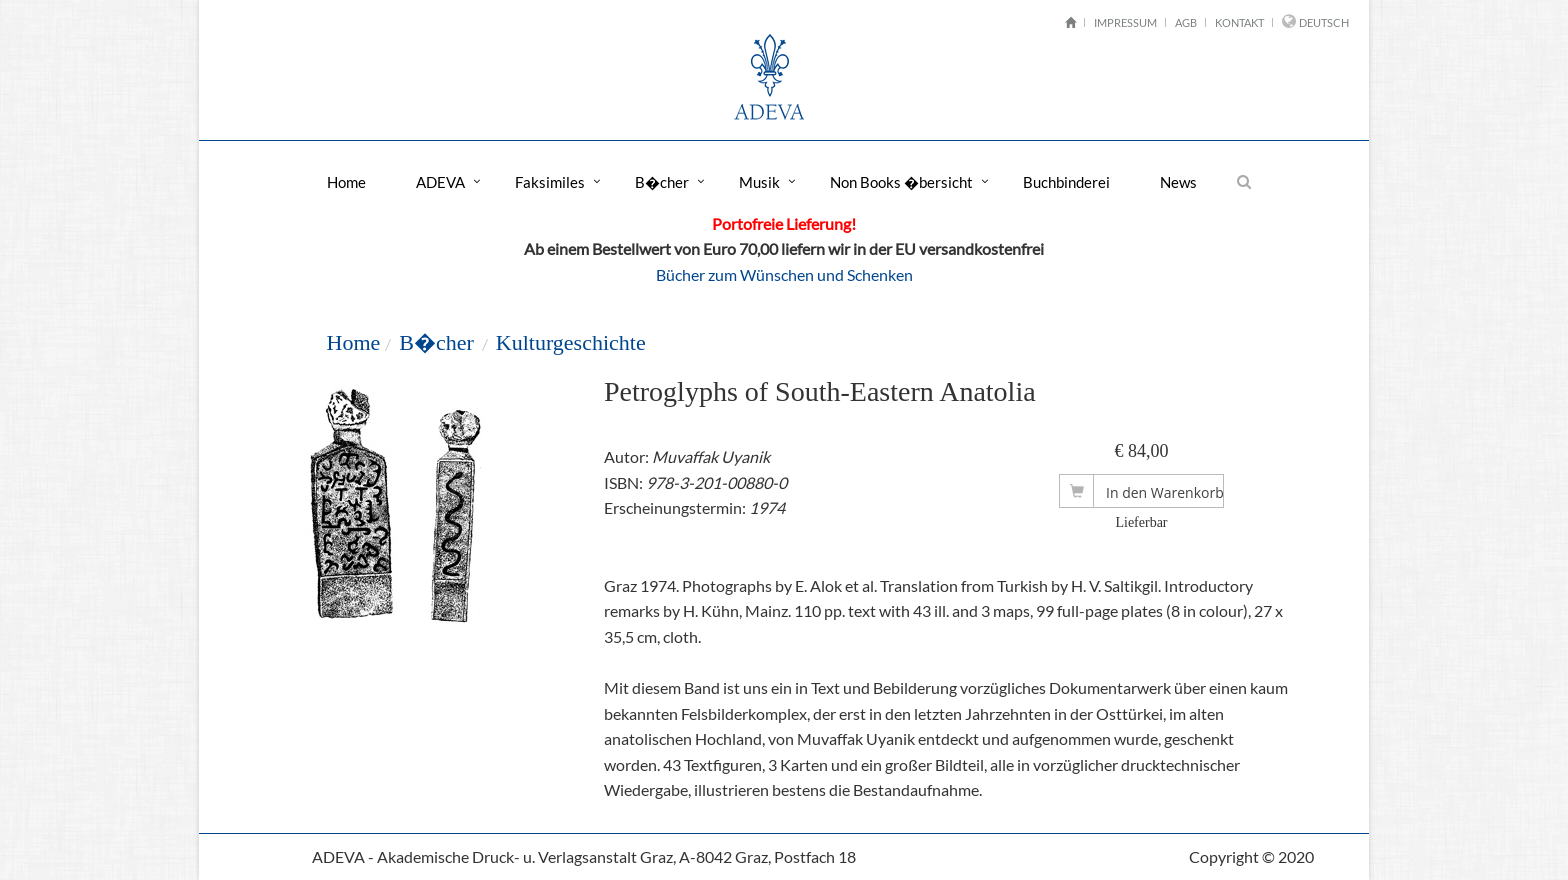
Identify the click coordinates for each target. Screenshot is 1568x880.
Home (346, 182)
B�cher (662, 182)
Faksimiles (550, 182)
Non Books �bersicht (901, 182)
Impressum (1125, 22)
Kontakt (1239, 22)
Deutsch (1324, 22)
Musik (759, 182)
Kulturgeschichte (571, 342)
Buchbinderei (1066, 182)
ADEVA (440, 182)
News (1178, 182)
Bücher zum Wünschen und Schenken (784, 274)
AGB (1186, 22)
